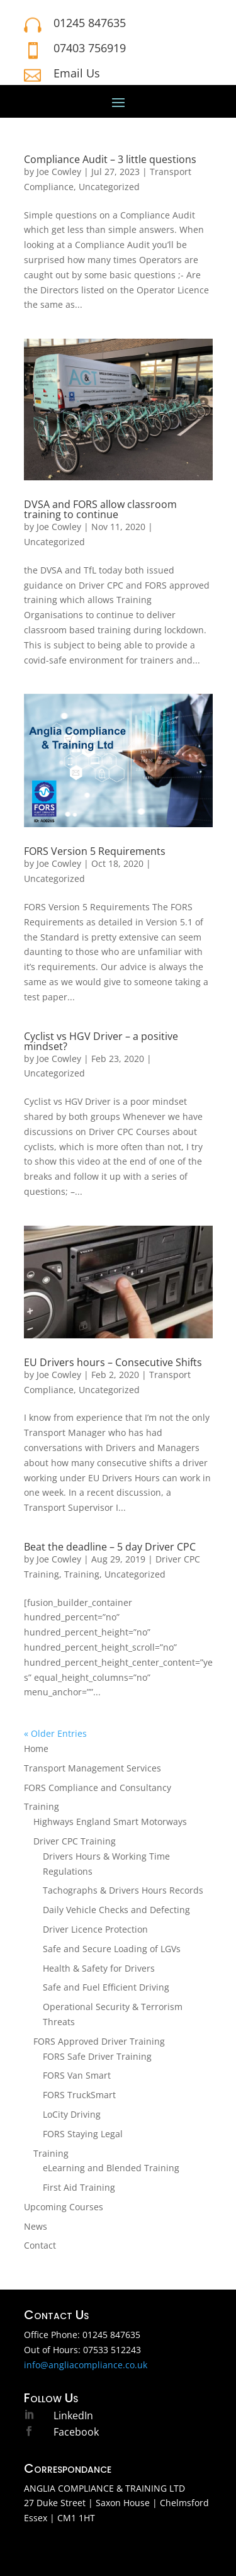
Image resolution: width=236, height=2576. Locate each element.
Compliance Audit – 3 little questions (110, 159)
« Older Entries (55, 1733)
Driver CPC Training (74, 1841)
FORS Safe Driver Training (97, 2056)
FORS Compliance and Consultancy (97, 1788)
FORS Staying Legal (83, 2134)
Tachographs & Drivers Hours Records (123, 1890)
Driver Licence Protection (95, 1929)
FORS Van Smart (77, 2075)
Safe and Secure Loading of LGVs (112, 1949)
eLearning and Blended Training (111, 2168)
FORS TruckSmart (79, 2095)
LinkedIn (73, 2415)
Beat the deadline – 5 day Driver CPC (110, 1547)
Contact (40, 2245)
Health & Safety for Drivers (99, 1968)
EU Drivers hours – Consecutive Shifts (113, 1362)
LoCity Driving (72, 2114)
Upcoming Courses (63, 2207)
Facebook (76, 2432)
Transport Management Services (92, 1768)
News (35, 2226)
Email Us (76, 73)
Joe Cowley (59, 172)
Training (81, 1574)
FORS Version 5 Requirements (95, 851)
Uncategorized (109, 187)
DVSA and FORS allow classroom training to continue (100, 509)
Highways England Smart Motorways (110, 1821)
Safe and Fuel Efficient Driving (106, 1987)
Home (36, 1748)
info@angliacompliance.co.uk (85, 2365)
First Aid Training (79, 2187)
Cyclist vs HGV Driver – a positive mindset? (101, 1041)
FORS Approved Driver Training (99, 2041)
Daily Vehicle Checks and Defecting (116, 1910)
